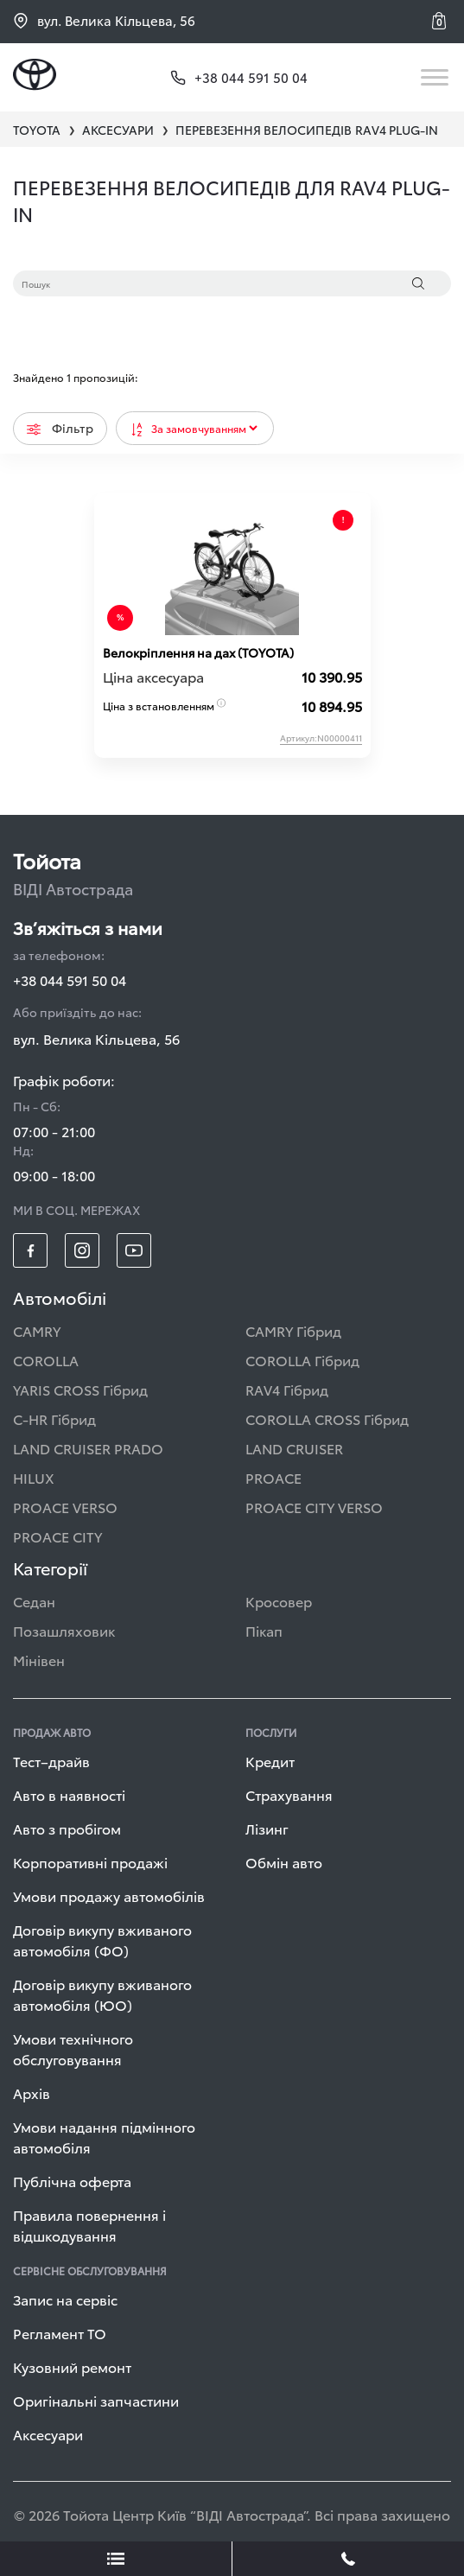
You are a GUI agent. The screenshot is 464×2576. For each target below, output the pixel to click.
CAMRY (36, 1330)
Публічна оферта (72, 2181)
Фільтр (60, 427)
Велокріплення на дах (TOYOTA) (198, 652)
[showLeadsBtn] (116, 2558)
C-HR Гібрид (54, 1418)
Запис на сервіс (65, 2299)
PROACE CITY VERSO (314, 1507)
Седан (34, 1601)
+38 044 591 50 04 (69, 979)
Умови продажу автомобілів (109, 1895)
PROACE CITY (57, 1536)
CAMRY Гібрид (293, 1330)
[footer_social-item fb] (30, 1250)
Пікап (264, 1630)
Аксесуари (48, 2434)
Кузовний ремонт (72, 2366)
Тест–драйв (51, 1761)
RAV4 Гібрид (286, 1389)
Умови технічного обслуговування (73, 2048)
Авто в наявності (69, 1794)
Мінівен (39, 1660)
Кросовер (278, 1601)
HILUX (33, 1477)
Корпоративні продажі (90, 1862)
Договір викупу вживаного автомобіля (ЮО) (102, 1994)
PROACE (273, 1477)
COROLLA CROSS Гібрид (327, 1418)
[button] (441, 20)
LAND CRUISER (294, 1448)
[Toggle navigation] (436, 77)
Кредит (270, 1761)
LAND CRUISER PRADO (88, 1448)
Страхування (289, 1794)
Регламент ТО (59, 2333)
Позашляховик (64, 1630)
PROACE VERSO (65, 1507)
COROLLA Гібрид (302, 1360)
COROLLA (46, 1360)
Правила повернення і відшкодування (89, 2224)
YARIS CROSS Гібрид (80, 1389)
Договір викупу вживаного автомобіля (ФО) (102, 1939)
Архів (31, 2092)
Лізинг (267, 1828)
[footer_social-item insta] (82, 1250)
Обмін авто (283, 1862)
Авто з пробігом (67, 1828)
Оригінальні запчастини (96, 2400)
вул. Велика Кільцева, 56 (104, 20)
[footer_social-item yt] (134, 1250)
